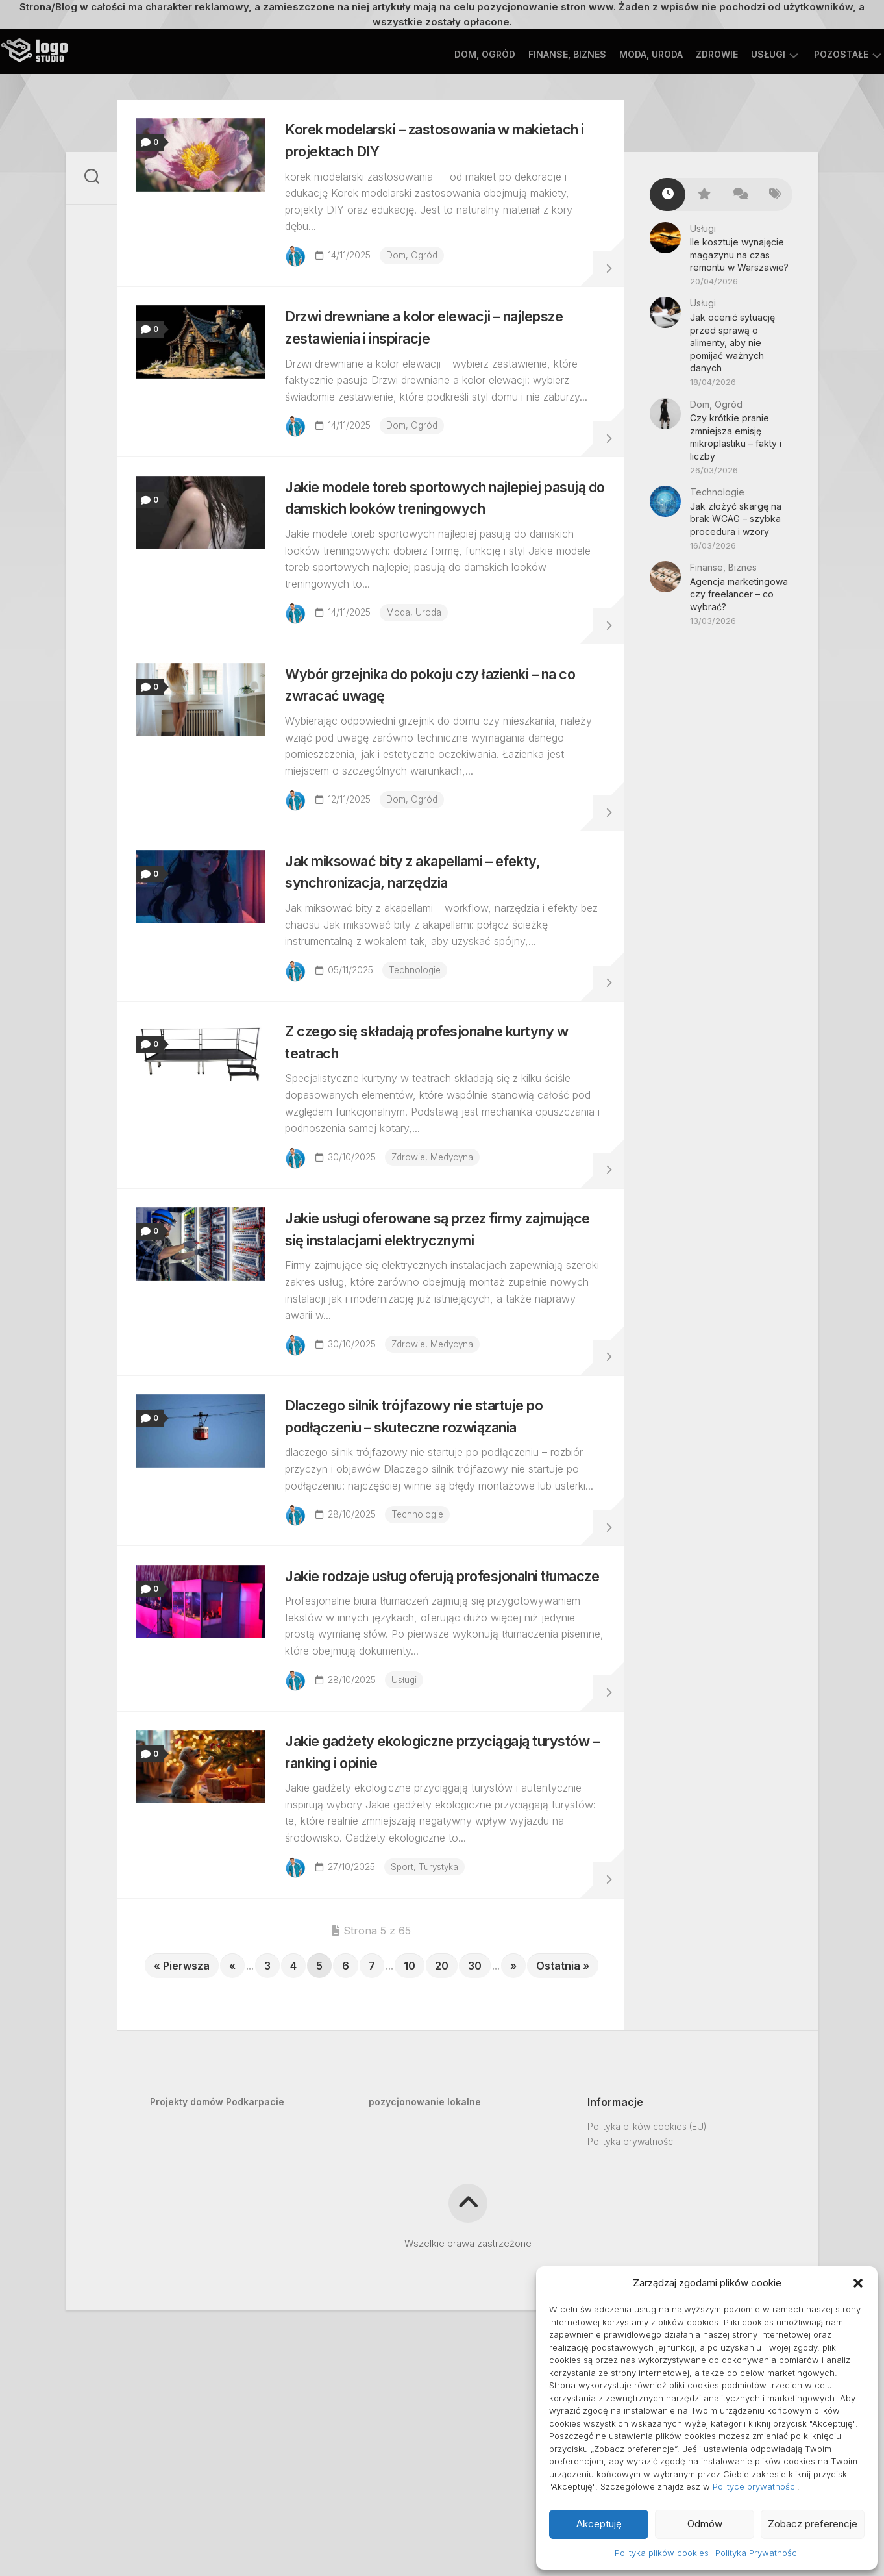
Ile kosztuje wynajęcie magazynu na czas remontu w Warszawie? (739, 254)
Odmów (704, 2524)
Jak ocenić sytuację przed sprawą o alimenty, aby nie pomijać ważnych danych (732, 342)
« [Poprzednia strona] (232, 2153)
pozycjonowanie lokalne (425, 2289)
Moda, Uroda (625, 54)
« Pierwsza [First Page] (182, 2153)
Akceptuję (599, 2524)
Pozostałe (815, 54)
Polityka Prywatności (757, 2552)
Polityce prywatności (755, 2486)
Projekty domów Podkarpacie (217, 2289)
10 (409, 2153)
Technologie (423, 1037)
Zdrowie (691, 54)
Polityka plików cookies (662, 2552)
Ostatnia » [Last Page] (562, 2153)
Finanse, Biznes (541, 54)
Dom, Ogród (458, 54)
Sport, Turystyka (433, 2047)
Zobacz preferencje (812, 2524)
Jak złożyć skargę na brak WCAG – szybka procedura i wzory (735, 519)
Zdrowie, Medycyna (442, 1239)
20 (441, 2153)
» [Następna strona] (513, 2153)
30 (475, 2153)
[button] (858, 2283)
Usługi (742, 54)
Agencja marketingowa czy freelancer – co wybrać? (739, 594)
